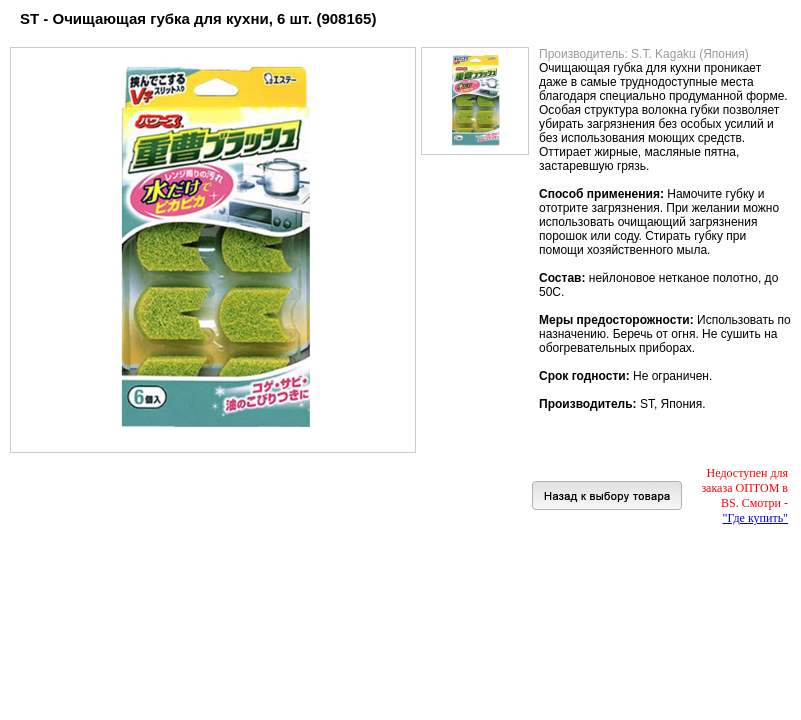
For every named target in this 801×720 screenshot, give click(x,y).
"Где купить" (755, 518)
